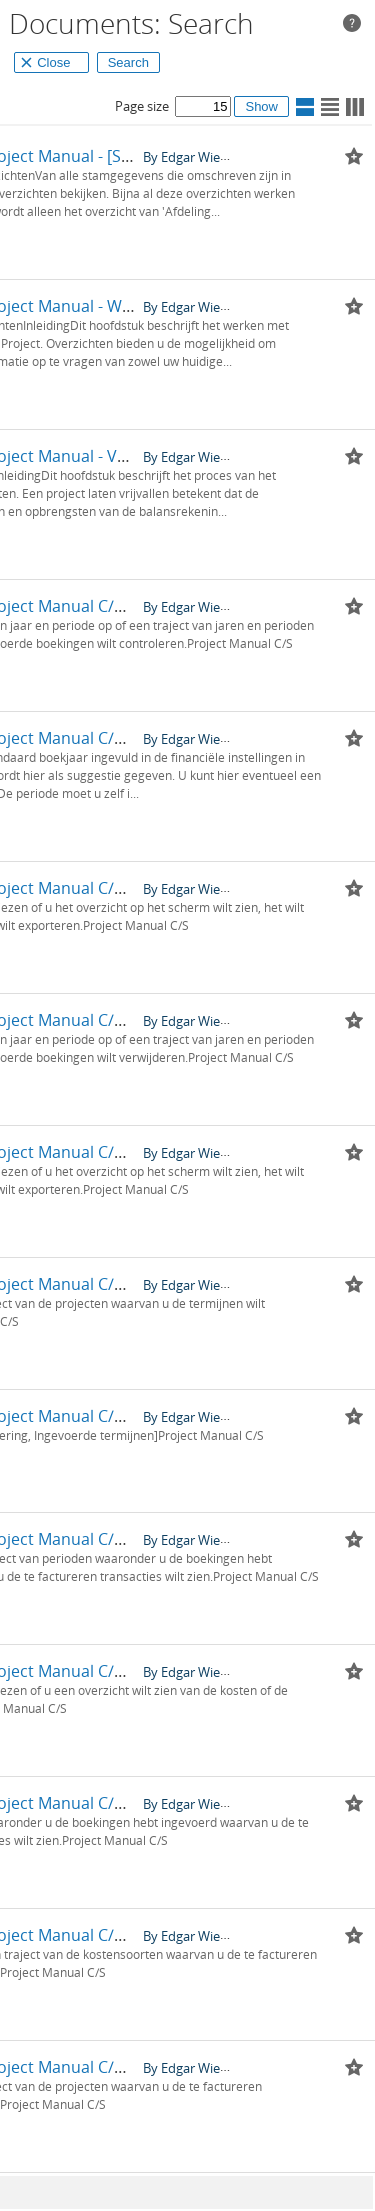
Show (261, 106)
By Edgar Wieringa (196, 156)
